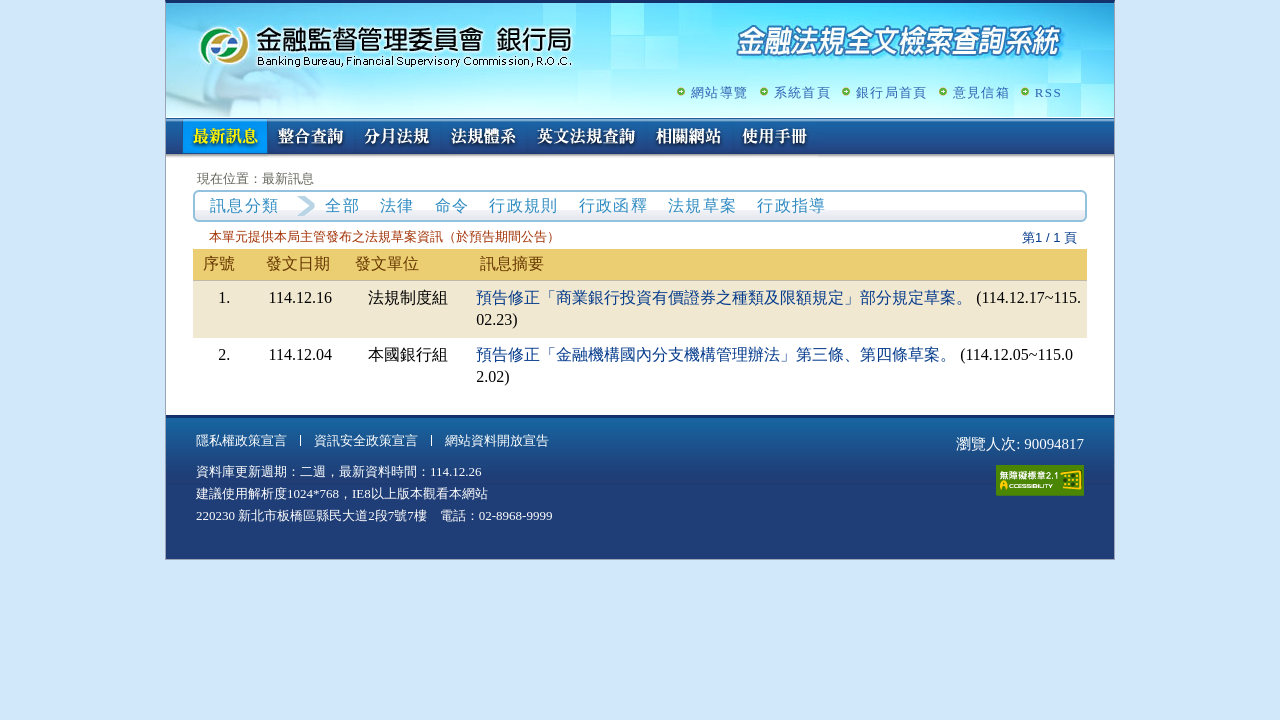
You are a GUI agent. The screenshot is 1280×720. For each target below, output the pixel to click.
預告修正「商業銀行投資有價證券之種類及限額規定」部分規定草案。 (724, 297)
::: (172, 126)
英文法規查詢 (586, 138)
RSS (1048, 92)
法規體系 (483, 138)
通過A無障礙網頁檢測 (1040, 480)
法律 (397, 205)
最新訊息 (225, 138)
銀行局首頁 (892, 92)
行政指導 (791, 205)
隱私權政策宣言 (241, 440)
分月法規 (397, 138)
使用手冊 (775, 138)
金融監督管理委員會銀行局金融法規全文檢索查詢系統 (386, 45)
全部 (342, 205)
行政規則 (523, 205)
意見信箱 (981, 92)
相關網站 (689, 138)
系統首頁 (802, 92)
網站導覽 (719, 92)
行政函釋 (613, 205)
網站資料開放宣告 (497, 440)
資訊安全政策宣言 (366, 440)
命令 (452, 205)
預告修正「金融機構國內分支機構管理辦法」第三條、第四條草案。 (716, 354)
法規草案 (702, 205)
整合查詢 (311, 138)
